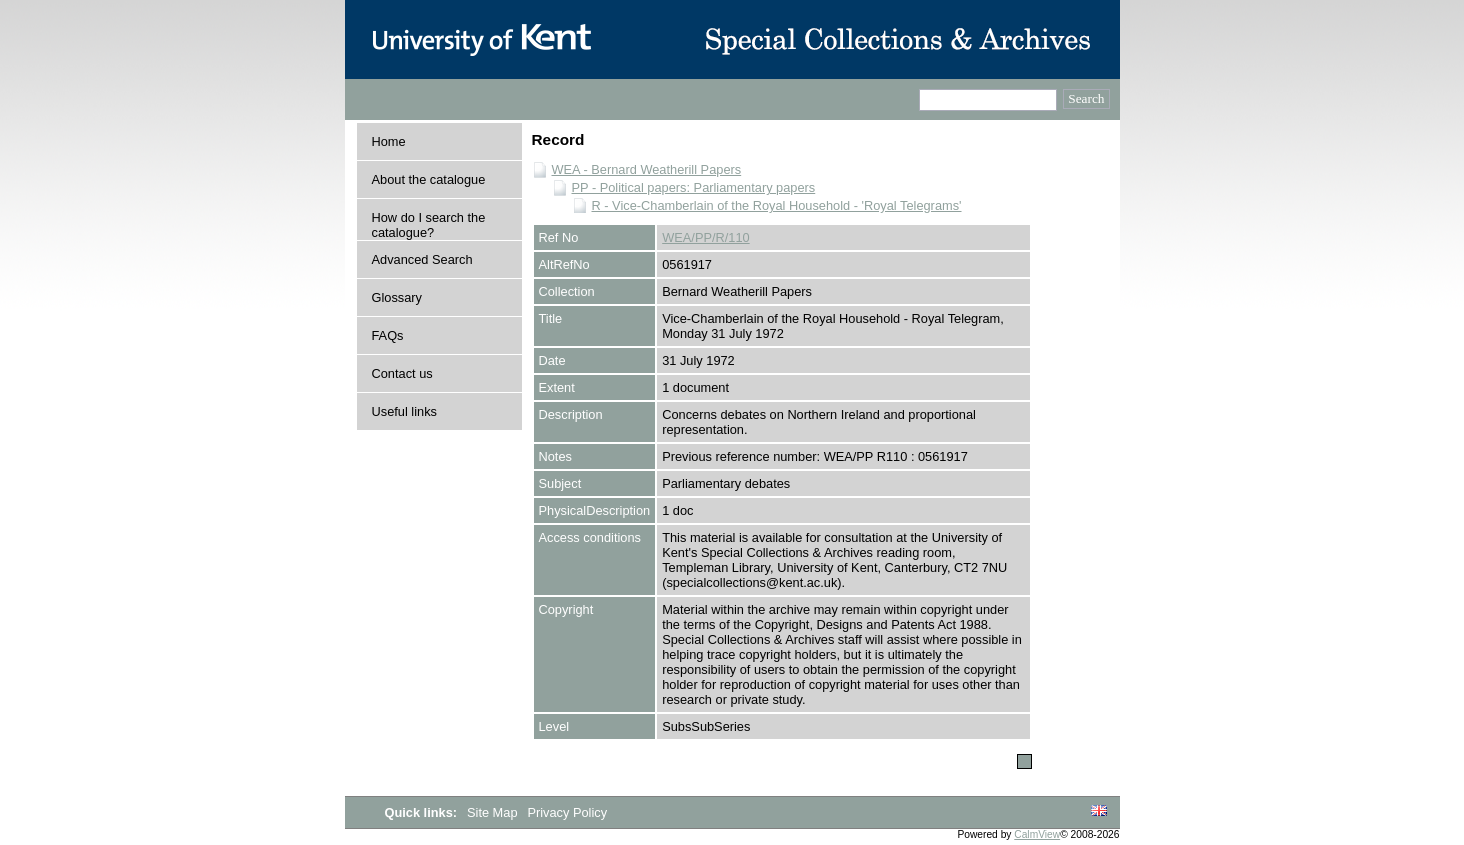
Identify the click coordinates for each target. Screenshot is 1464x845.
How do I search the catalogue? (429, 225)
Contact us (402, 373)
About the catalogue (429, 179)
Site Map (494, 812)
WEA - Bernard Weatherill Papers (647, 169)
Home (389, 141)
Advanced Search (422, 259)
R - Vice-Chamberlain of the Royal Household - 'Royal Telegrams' (777, 205)
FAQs (388, 335)
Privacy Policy (567, 812)
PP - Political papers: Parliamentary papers (694, 187)
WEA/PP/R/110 (705, 237)
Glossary (397, 297)
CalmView (1037, 834)
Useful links (404, 411)
